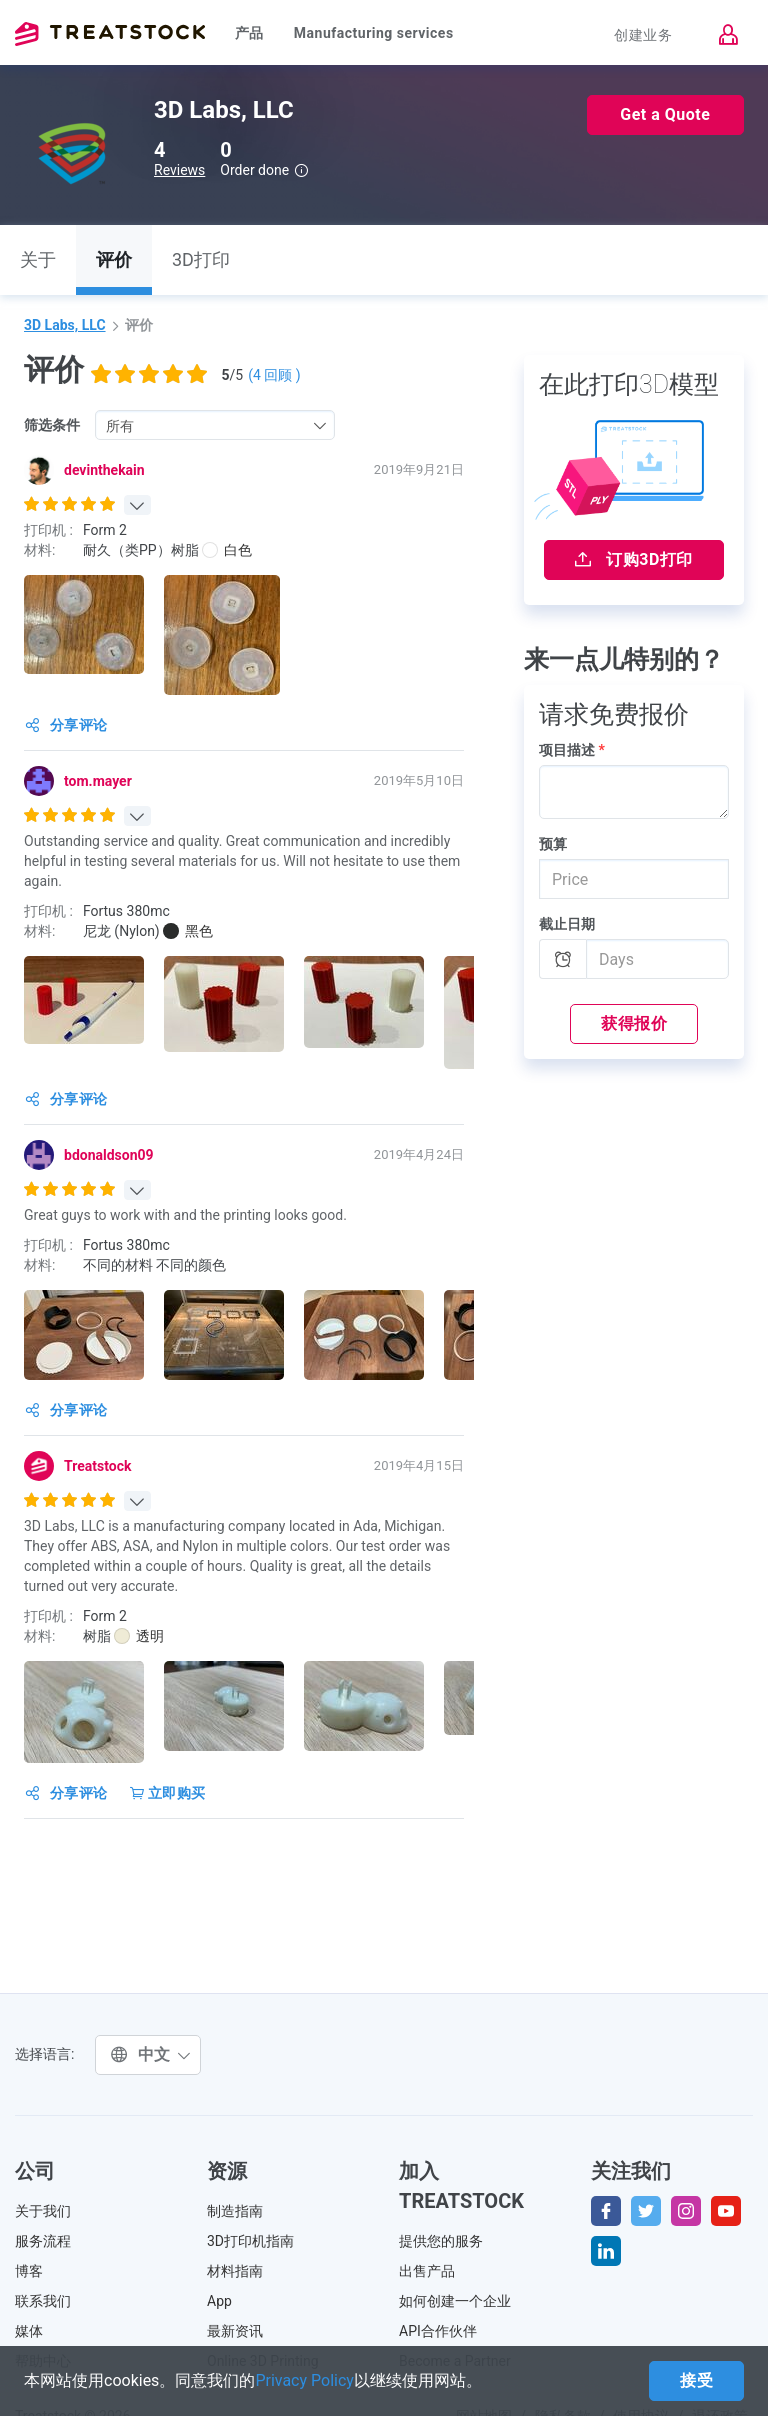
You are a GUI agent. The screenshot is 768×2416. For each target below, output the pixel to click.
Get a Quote (665, 114)
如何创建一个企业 (455, 2301)
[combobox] (215, 425)
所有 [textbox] (120, 426)
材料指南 (235, 2271)
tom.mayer (98, 781)
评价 (114, 259)
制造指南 (235, 2211)
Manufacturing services (374, 33)
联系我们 (43, 2301)
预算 (553, 844)
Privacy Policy (304, 2380)
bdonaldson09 (109, 1155)
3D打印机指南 (250, 2241)
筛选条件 (52, 425)
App (219, 2301)
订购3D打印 (634, 559)
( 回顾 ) (274, 375)
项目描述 (572, 750)
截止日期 (567, 924)
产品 (249, 33)
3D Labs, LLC (65, 325)
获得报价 (634, 1023)
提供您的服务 (441, 2241)
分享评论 (66, 725)
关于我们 (43, 2211)
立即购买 (168, 1793)
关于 (38, 259)
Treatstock (110, 34)
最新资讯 (235, 2331)
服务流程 (43, 2241)
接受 (696, 2380)
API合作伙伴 (438, 2331)
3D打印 (201, 259)
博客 (29, 2271)
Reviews (179, 170)
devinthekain (104, 470)
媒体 (29, 2331)
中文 (150, 2054)
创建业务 (643, 35)
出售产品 (427, 2271)
